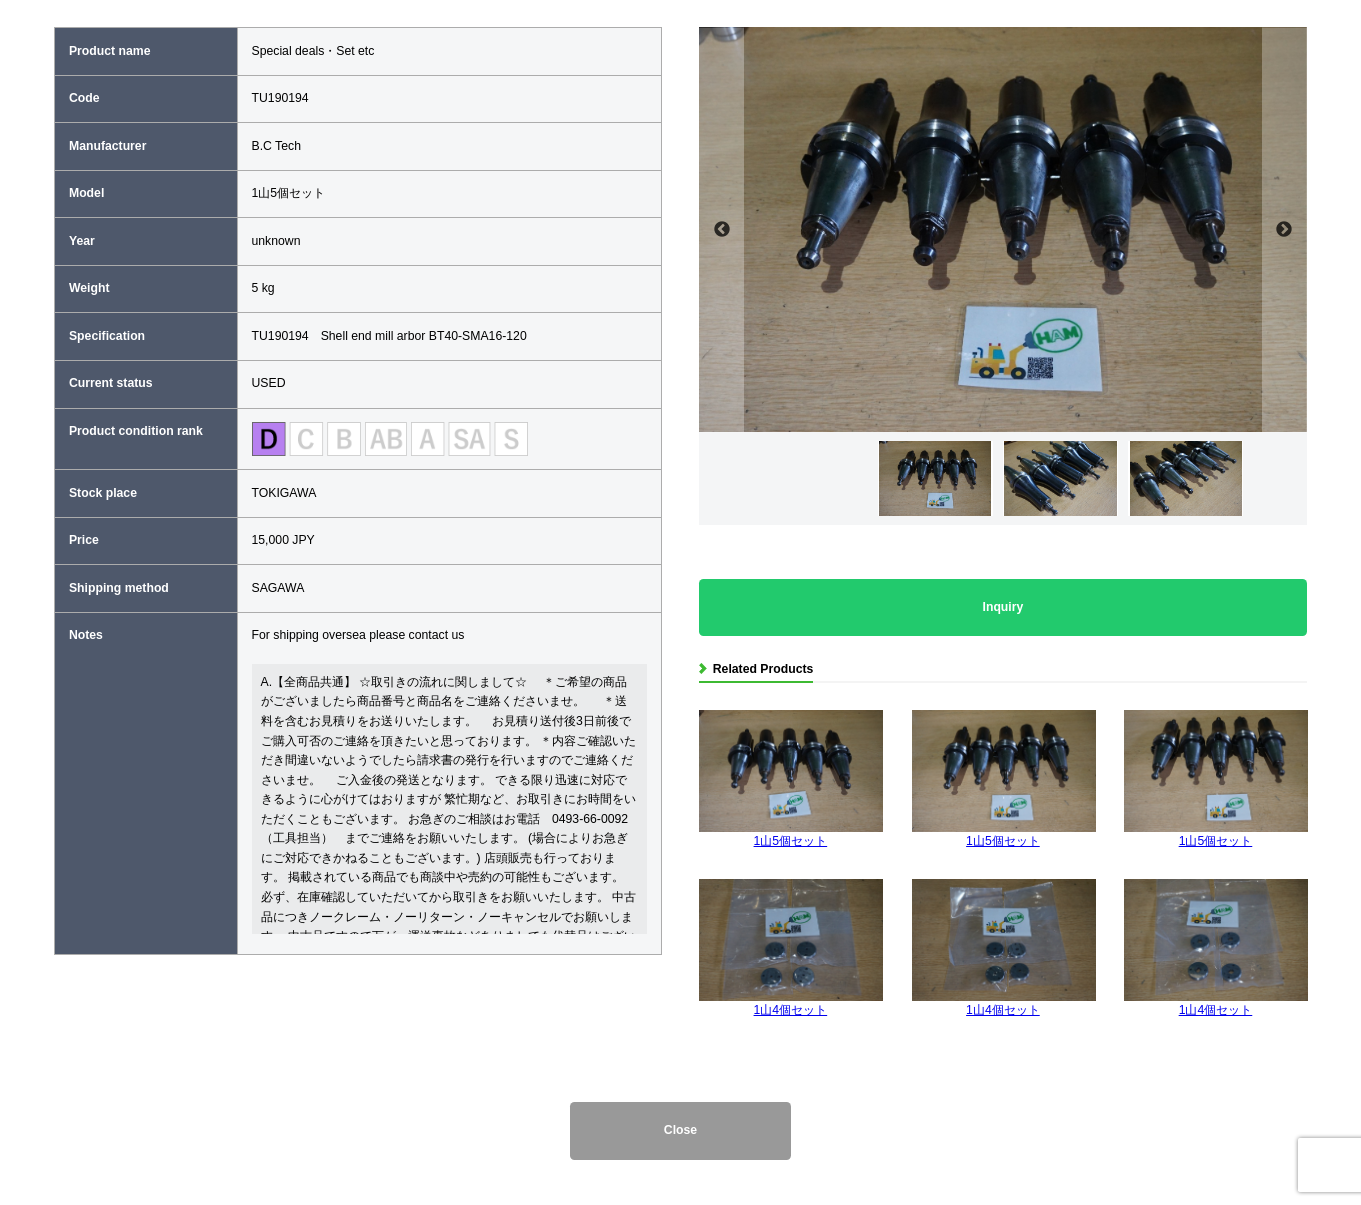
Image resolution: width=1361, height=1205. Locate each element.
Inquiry (1003, 607)
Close (680, 1130)
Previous (721, 229)
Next (1284, 229)
